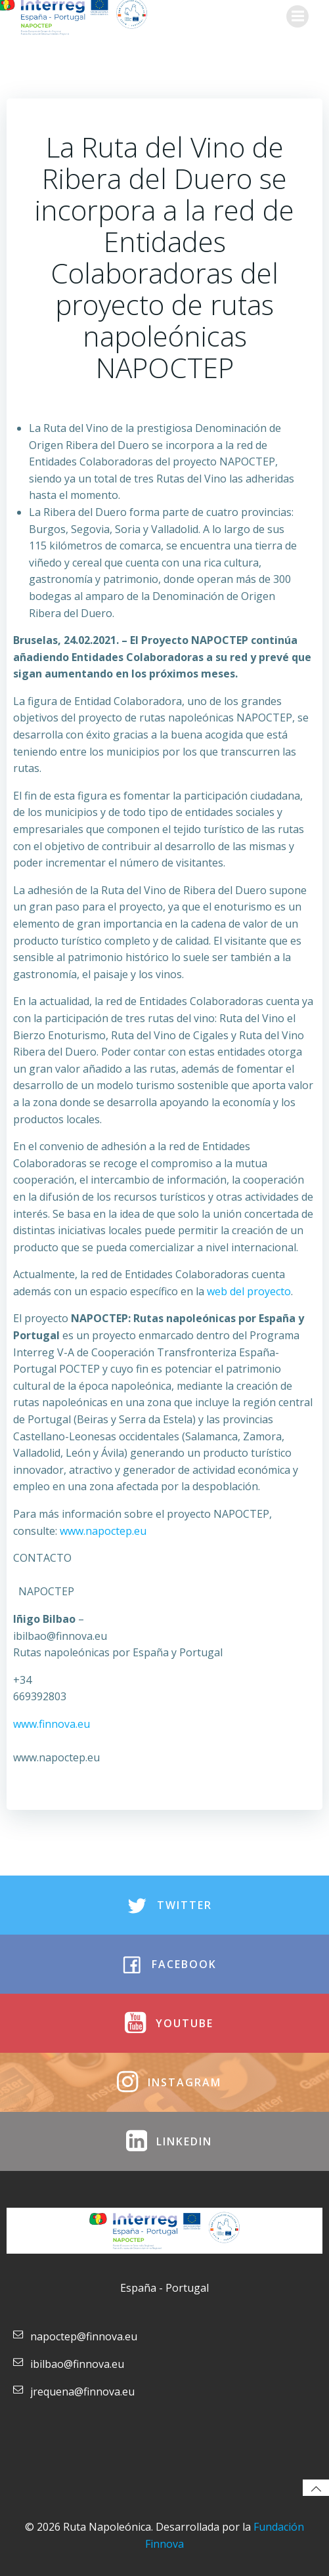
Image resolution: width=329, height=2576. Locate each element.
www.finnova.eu (51, 1724)
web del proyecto (249, 1291)
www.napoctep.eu (103, 1531)
